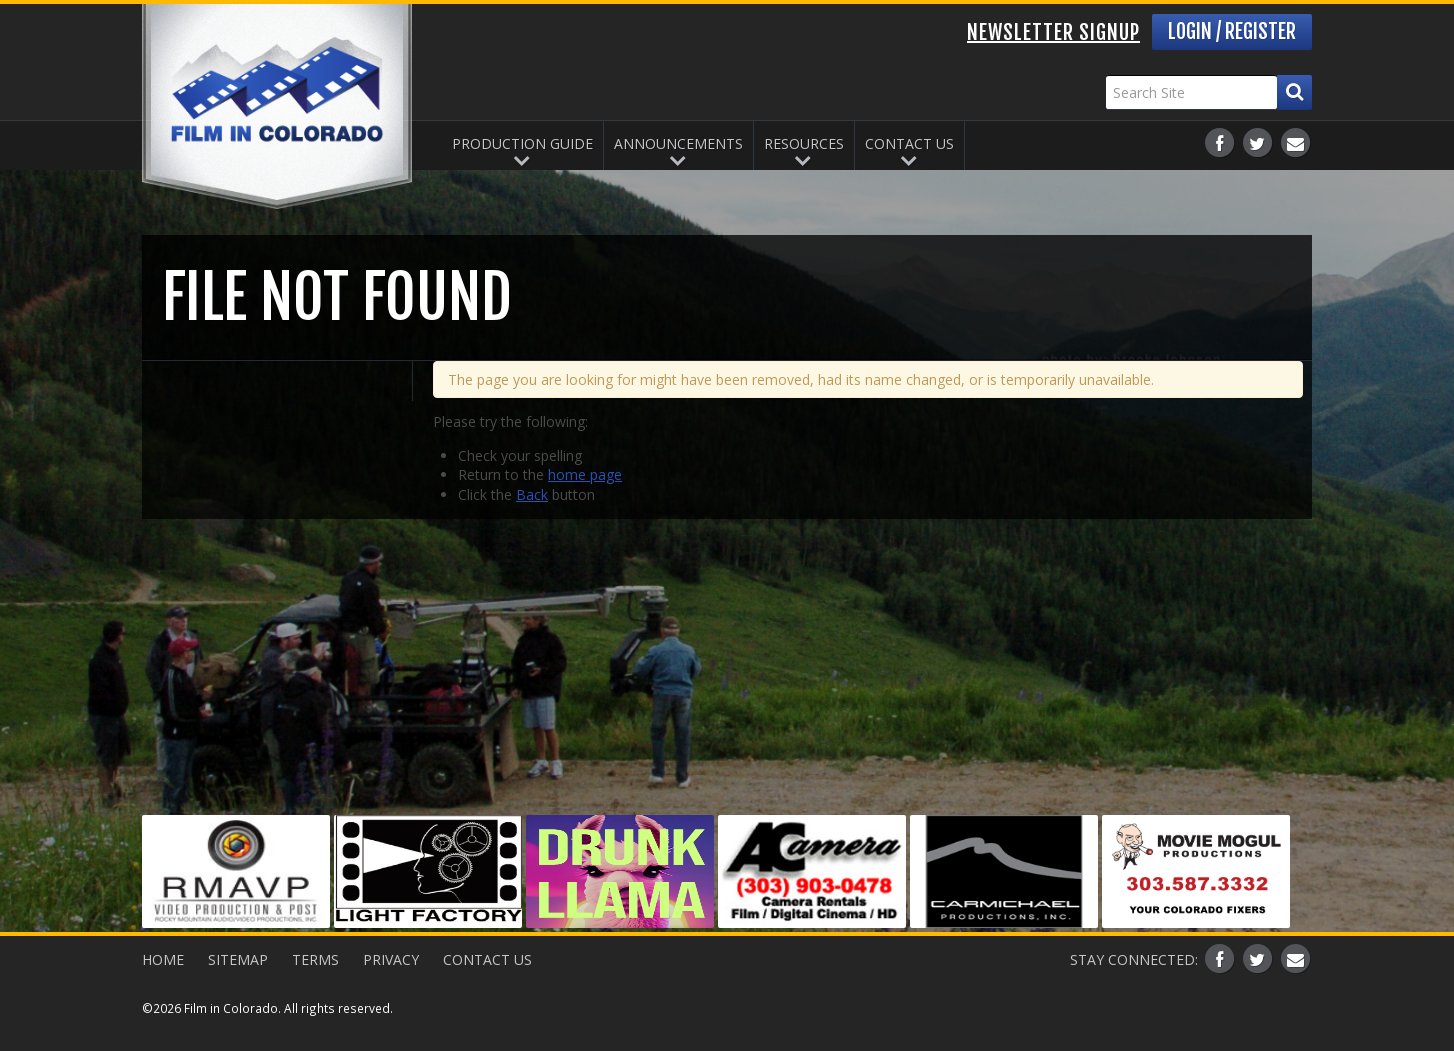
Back (532, 494)
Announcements (678, 143)
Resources (804, 143)
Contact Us (909, 143)
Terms (315, 959)
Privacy (391, 959)
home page (585, 474)
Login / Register (1232, 31)
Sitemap (238, 959)
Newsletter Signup (1053, 32)
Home (163, 959)
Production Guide (522, 143)
